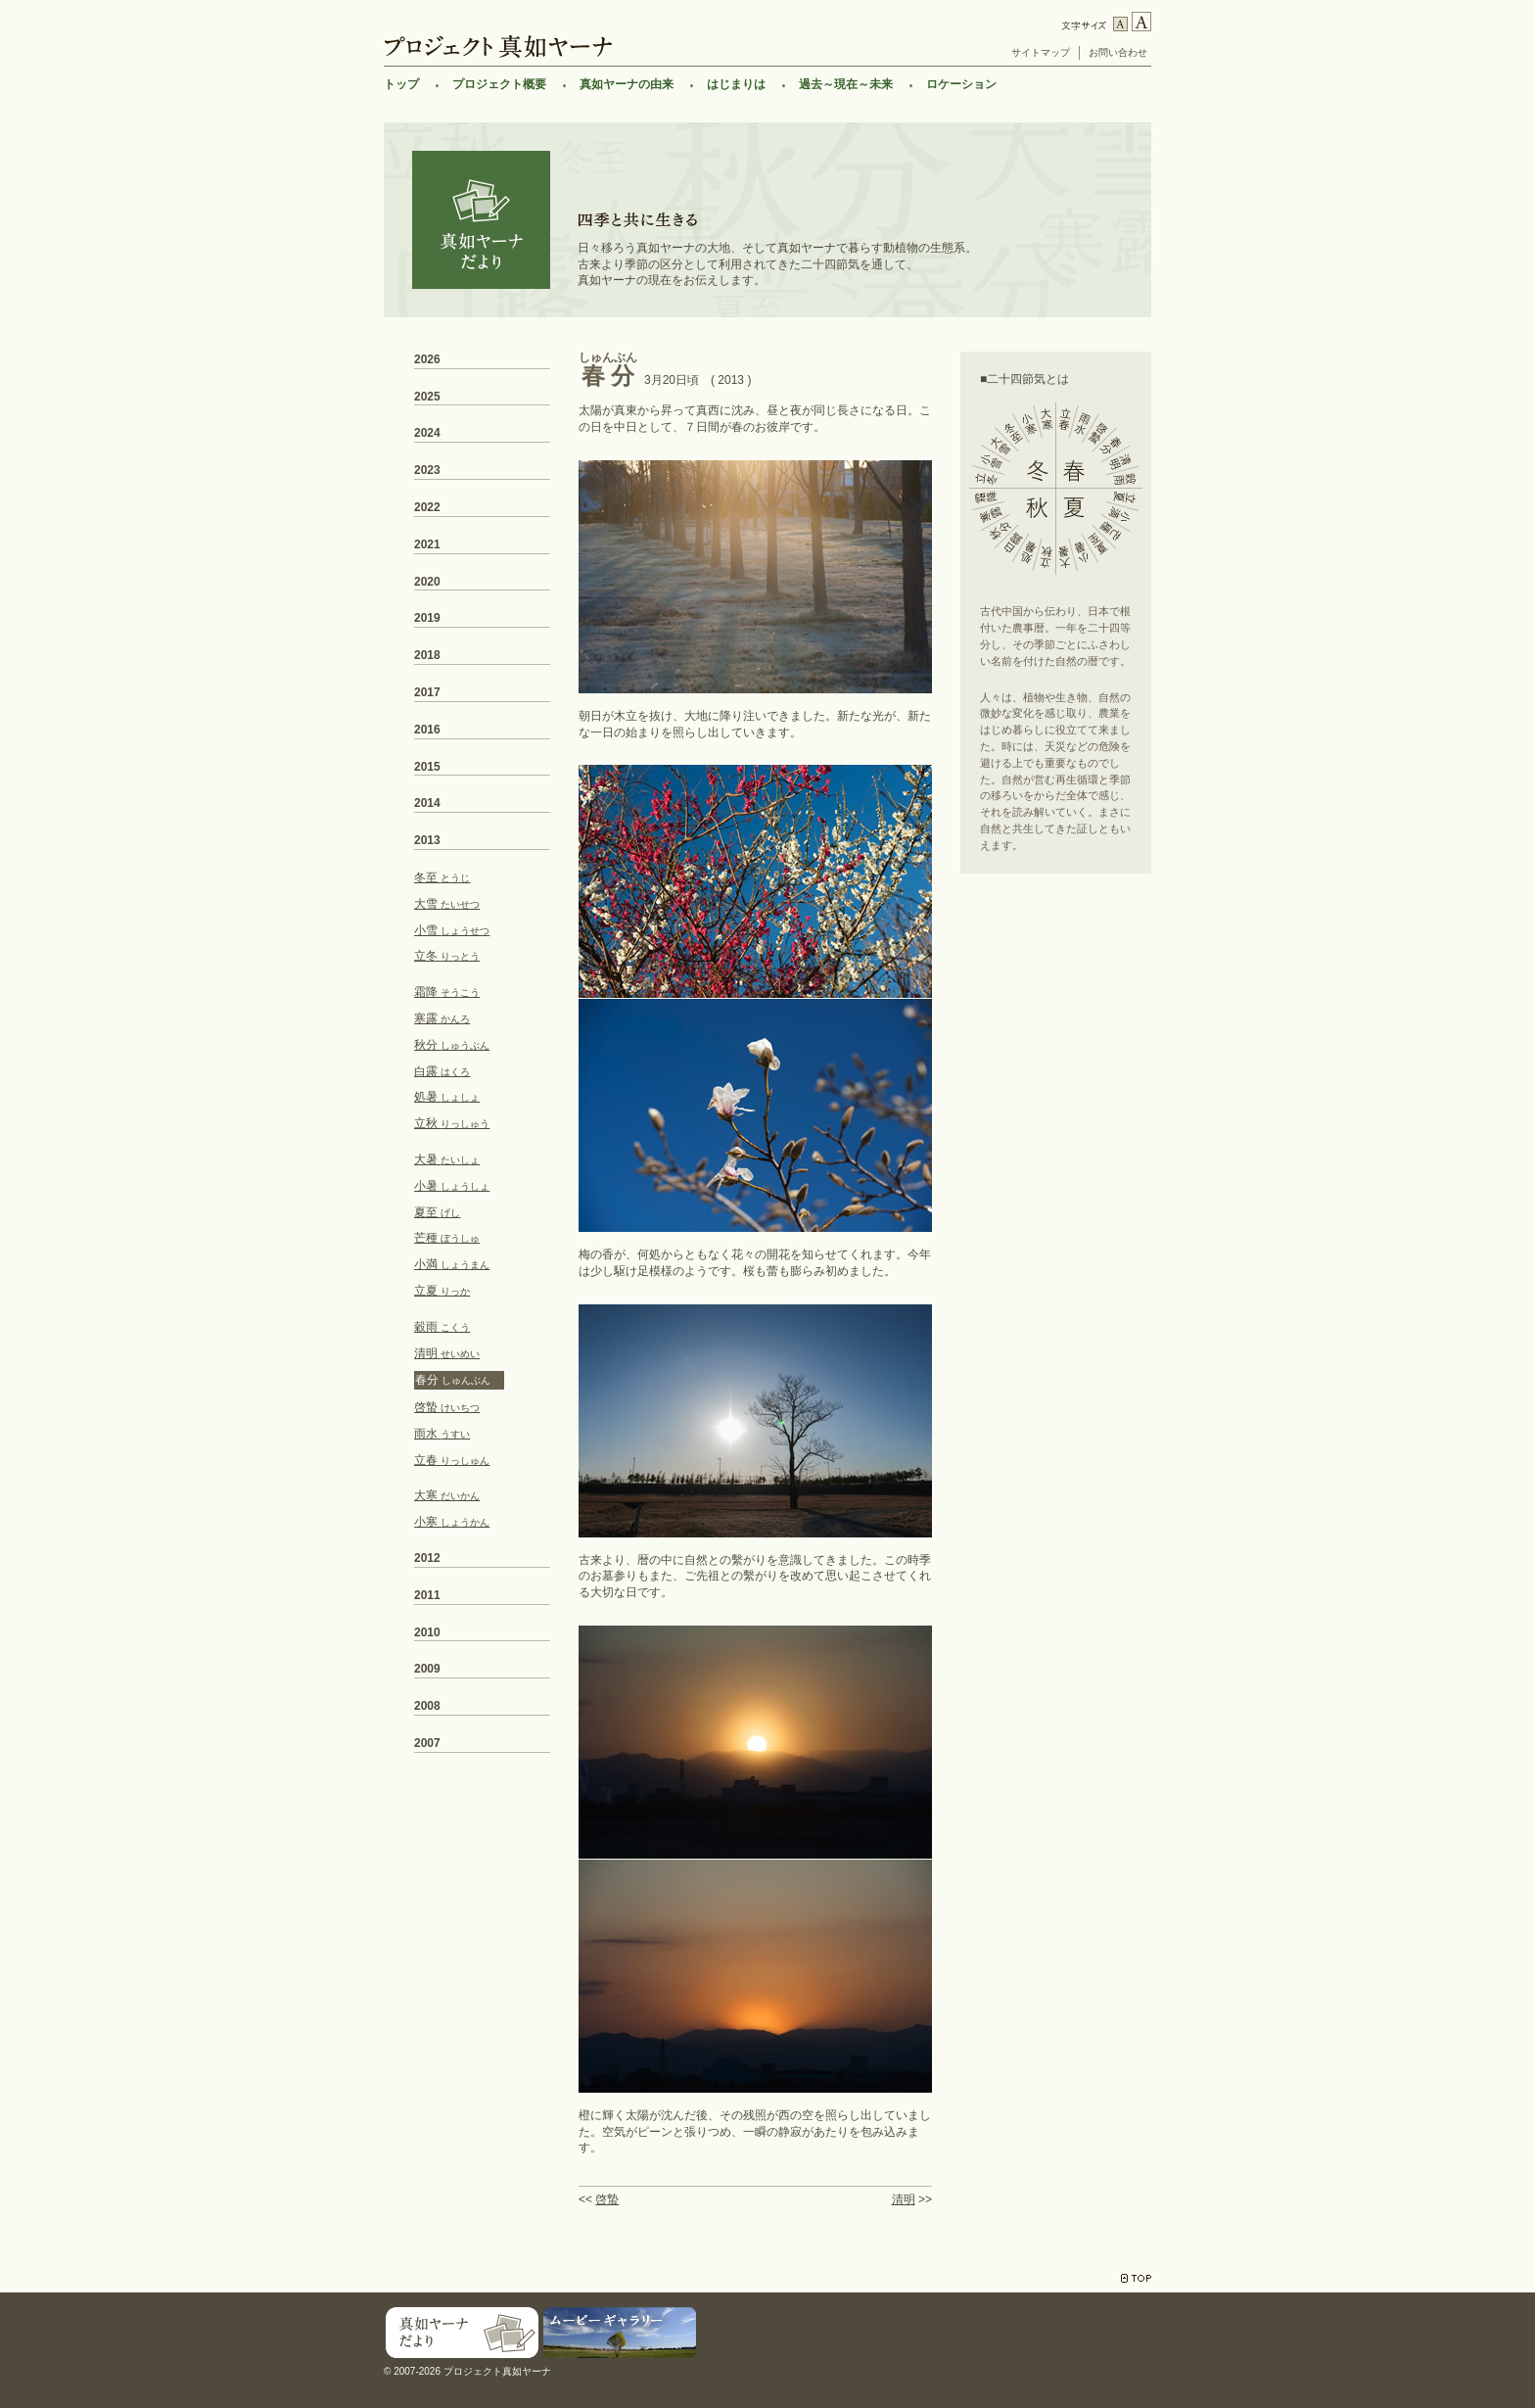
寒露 (442, 1018)
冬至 (442, 877)
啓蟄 (607, 2199)
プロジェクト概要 (499, 84)
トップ (401, 84)
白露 (442, 1071)
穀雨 (442, 1327)
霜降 (447, 992)
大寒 (447, 1495)
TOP (1136, 2278)
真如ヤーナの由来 (627, 84)
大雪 (447, 904)
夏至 (437, 1212)
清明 (903, 2199)
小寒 (451, 1522)
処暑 (447, 1097)
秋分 (451, 1045)
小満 (451, 1264)
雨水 (442, 1433)
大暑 (447, 1159)
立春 (451, 1460)
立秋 (451, 1123)
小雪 (451, 930)
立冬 (447, 956)
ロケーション (961, 84)
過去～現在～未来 (846, 84)
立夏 (442, 1291)
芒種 (447, 1238)
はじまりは (736, 84)
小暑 (451, 1186)
